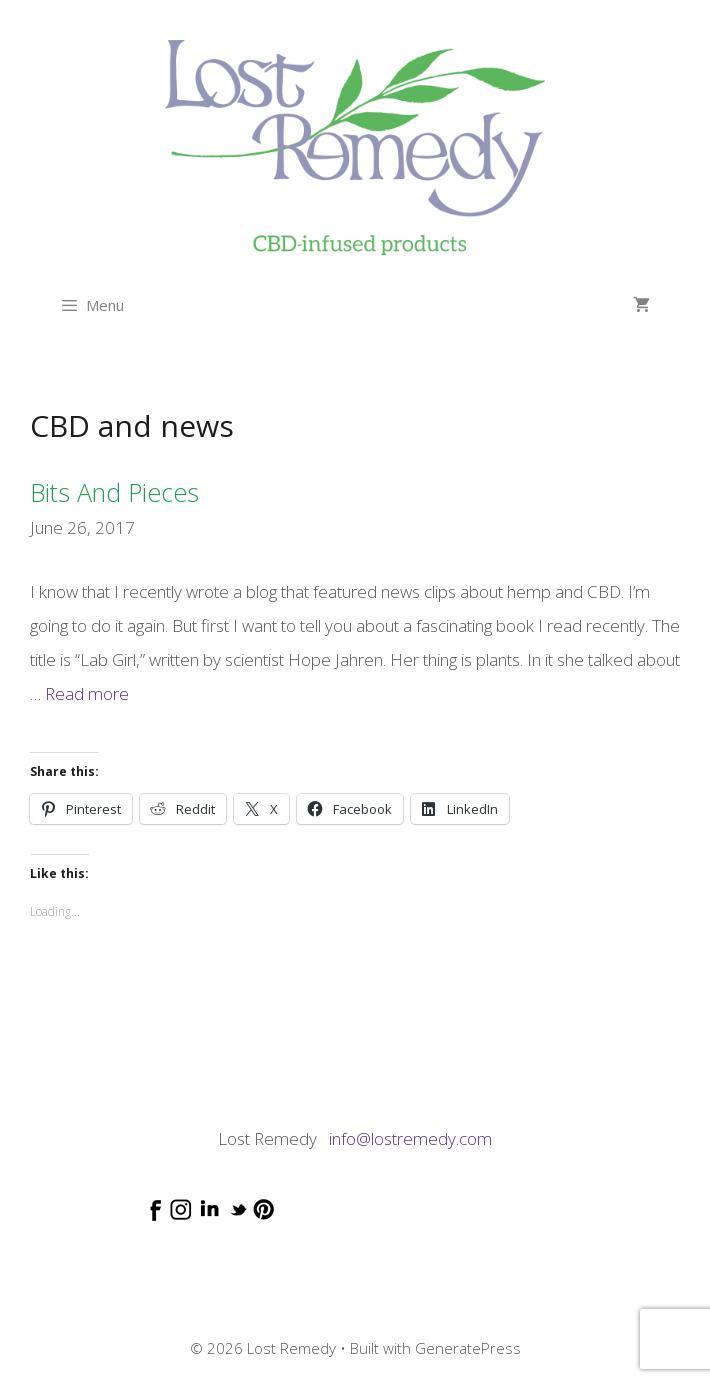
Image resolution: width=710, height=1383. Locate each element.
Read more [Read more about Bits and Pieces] (87, 693)
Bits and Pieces (114, 492)
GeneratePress (468, 1348)
